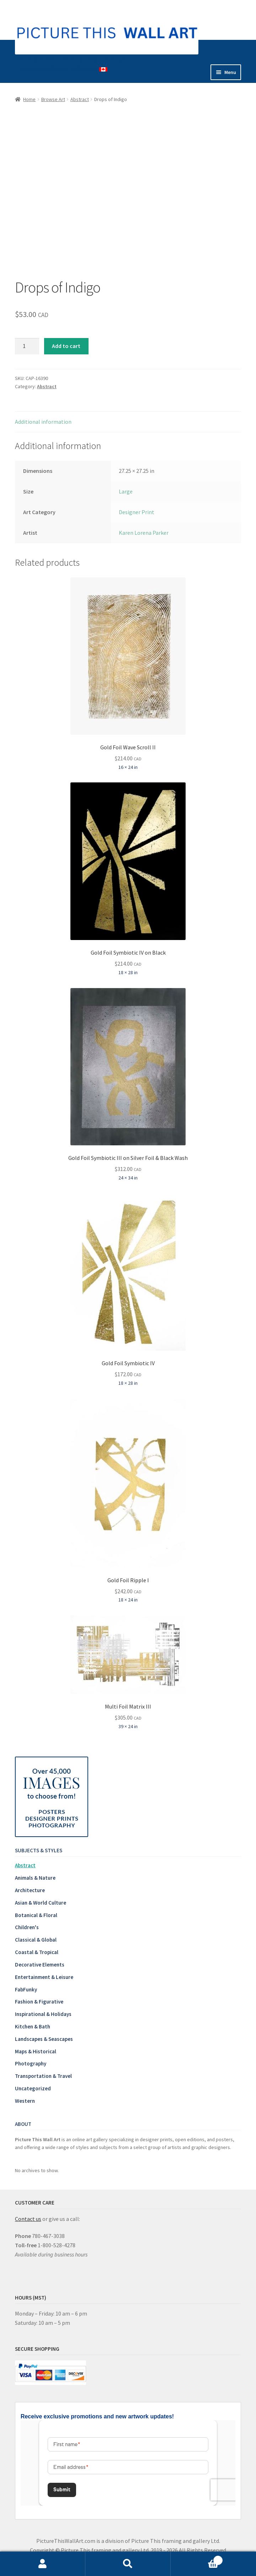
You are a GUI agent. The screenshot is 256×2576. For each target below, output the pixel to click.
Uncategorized (33, 2088)
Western (25, 2100)
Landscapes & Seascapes (44, 2039)
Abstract (79, 99)
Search (128, 2564)
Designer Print (136, 512)
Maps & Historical (35, 2051)
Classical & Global (36, 1939)
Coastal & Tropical (36, 1952)
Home (29, 99)
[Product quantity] (27, 346)
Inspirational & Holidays (43, 2014)
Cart (197, 2559)
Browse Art (53, 99)
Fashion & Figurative (39, 2001)
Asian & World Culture (40, 1902)
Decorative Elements (39, 1964)
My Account (42, 2564)
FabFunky (26, 1989)
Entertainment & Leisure (44, 1977)
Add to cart (66, 345)
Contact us (28, 2218)
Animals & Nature (35, 1877)
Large (126, 491)
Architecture (30, 1890)
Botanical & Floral (36, 1915)
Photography (30, 2063)
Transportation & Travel (43, 2076)
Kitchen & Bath (32, 2026)
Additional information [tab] (43, 421)
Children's (27, 1927)
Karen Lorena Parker (144, 532)
